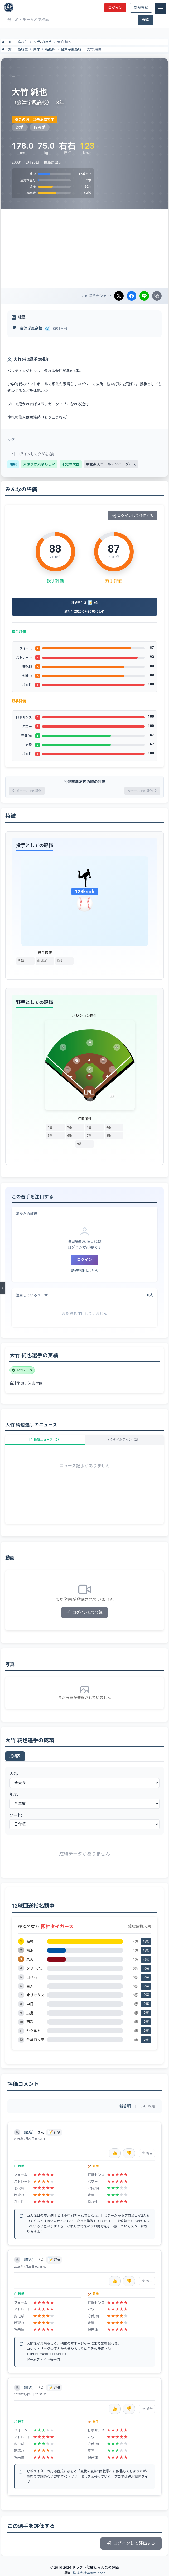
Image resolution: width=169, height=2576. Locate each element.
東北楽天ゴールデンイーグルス (111, 464)
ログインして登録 (84, 1612)
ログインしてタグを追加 (33, 454)
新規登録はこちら (84, 1271)
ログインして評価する (132, 516)
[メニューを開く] (2, 1288)
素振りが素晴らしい (39, 464)
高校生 (23, 42)
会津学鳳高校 (71, 49)
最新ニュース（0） (45, 1439)
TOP (6, 42)
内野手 (46, 42)
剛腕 (13, 464)
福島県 (50, 49)
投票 (146, 1941)
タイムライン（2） (124, 1439)
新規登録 (141, 8)
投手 (36, 42)
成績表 (15, 1756)
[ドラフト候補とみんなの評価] (8, 7)
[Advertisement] (84, 248)
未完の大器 (71, 464)
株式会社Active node (89, 2573)
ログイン (115, 8)
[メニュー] (160, 8)
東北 (36, 49)
